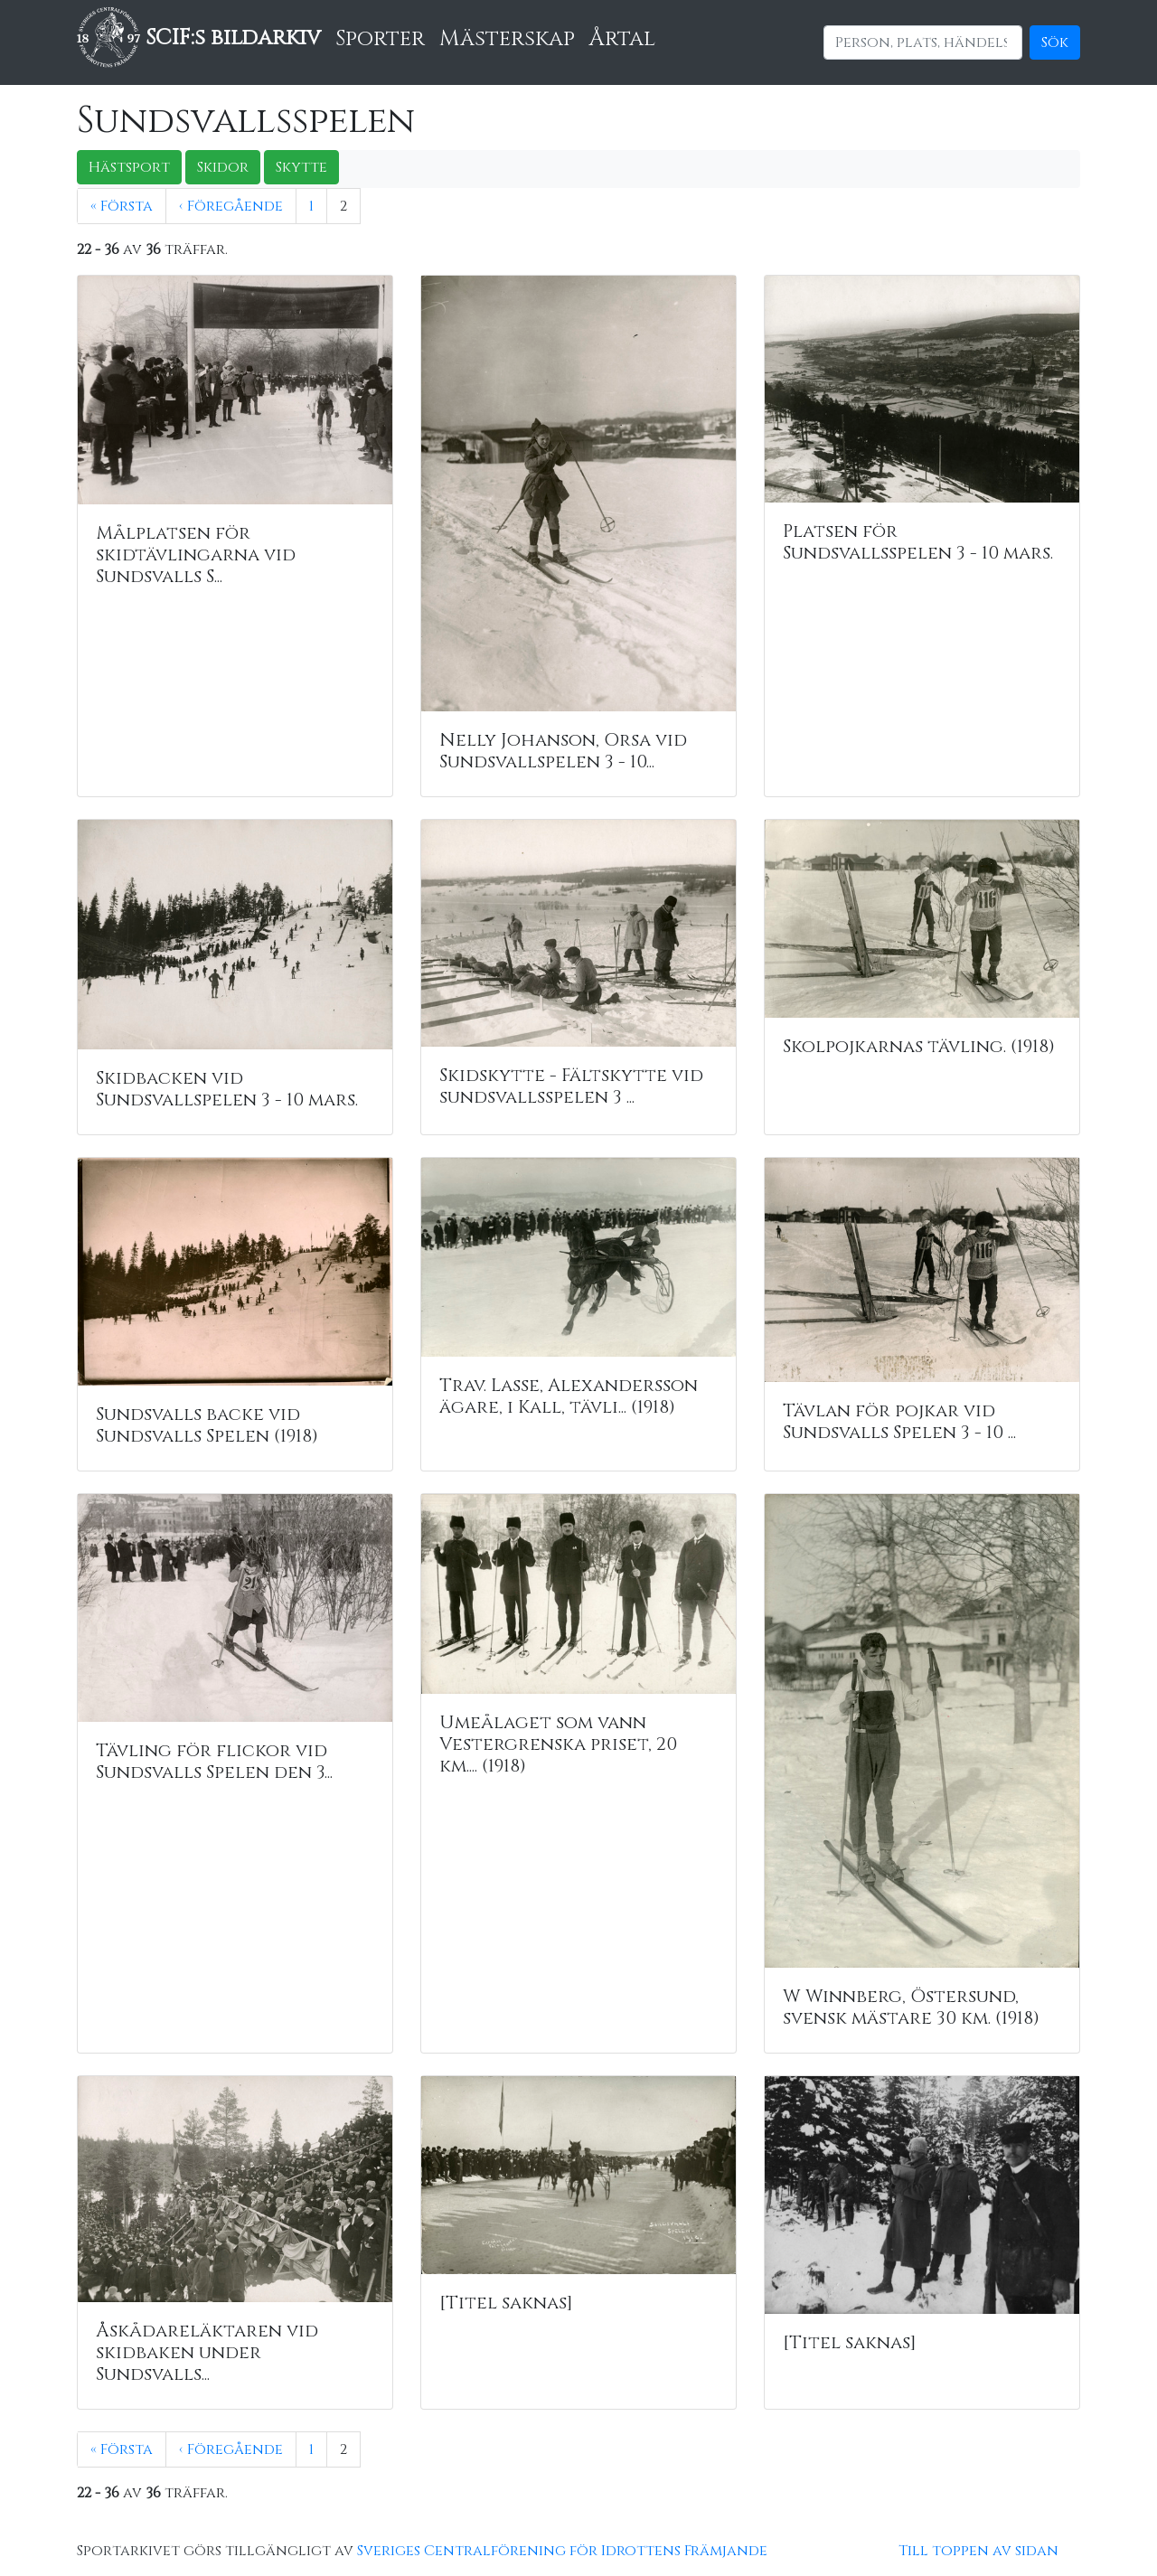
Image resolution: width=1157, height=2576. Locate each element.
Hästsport (129, 167)
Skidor (223, 167)
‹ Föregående (231, 206)
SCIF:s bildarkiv (199, 38)
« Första (121, 206)
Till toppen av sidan (978, 2551)
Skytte (301, 167)
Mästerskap (507, 38)
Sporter (380, 38)
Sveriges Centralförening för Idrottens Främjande (562, 2551)
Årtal (622, 38)
